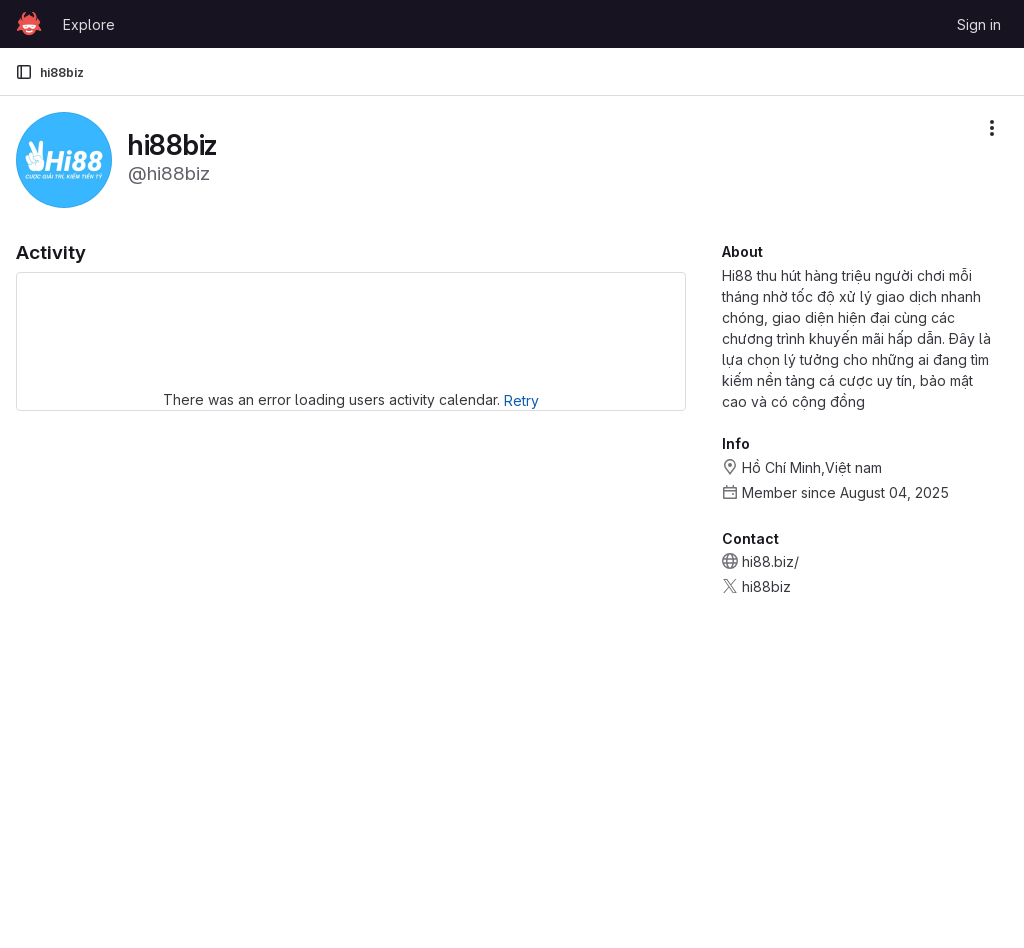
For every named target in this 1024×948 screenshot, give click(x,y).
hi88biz (766, 586)
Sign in (979, 24)
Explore (89, 24)
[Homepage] (29, 24)
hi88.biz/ (770, 561)
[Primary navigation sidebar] (24, 72)
